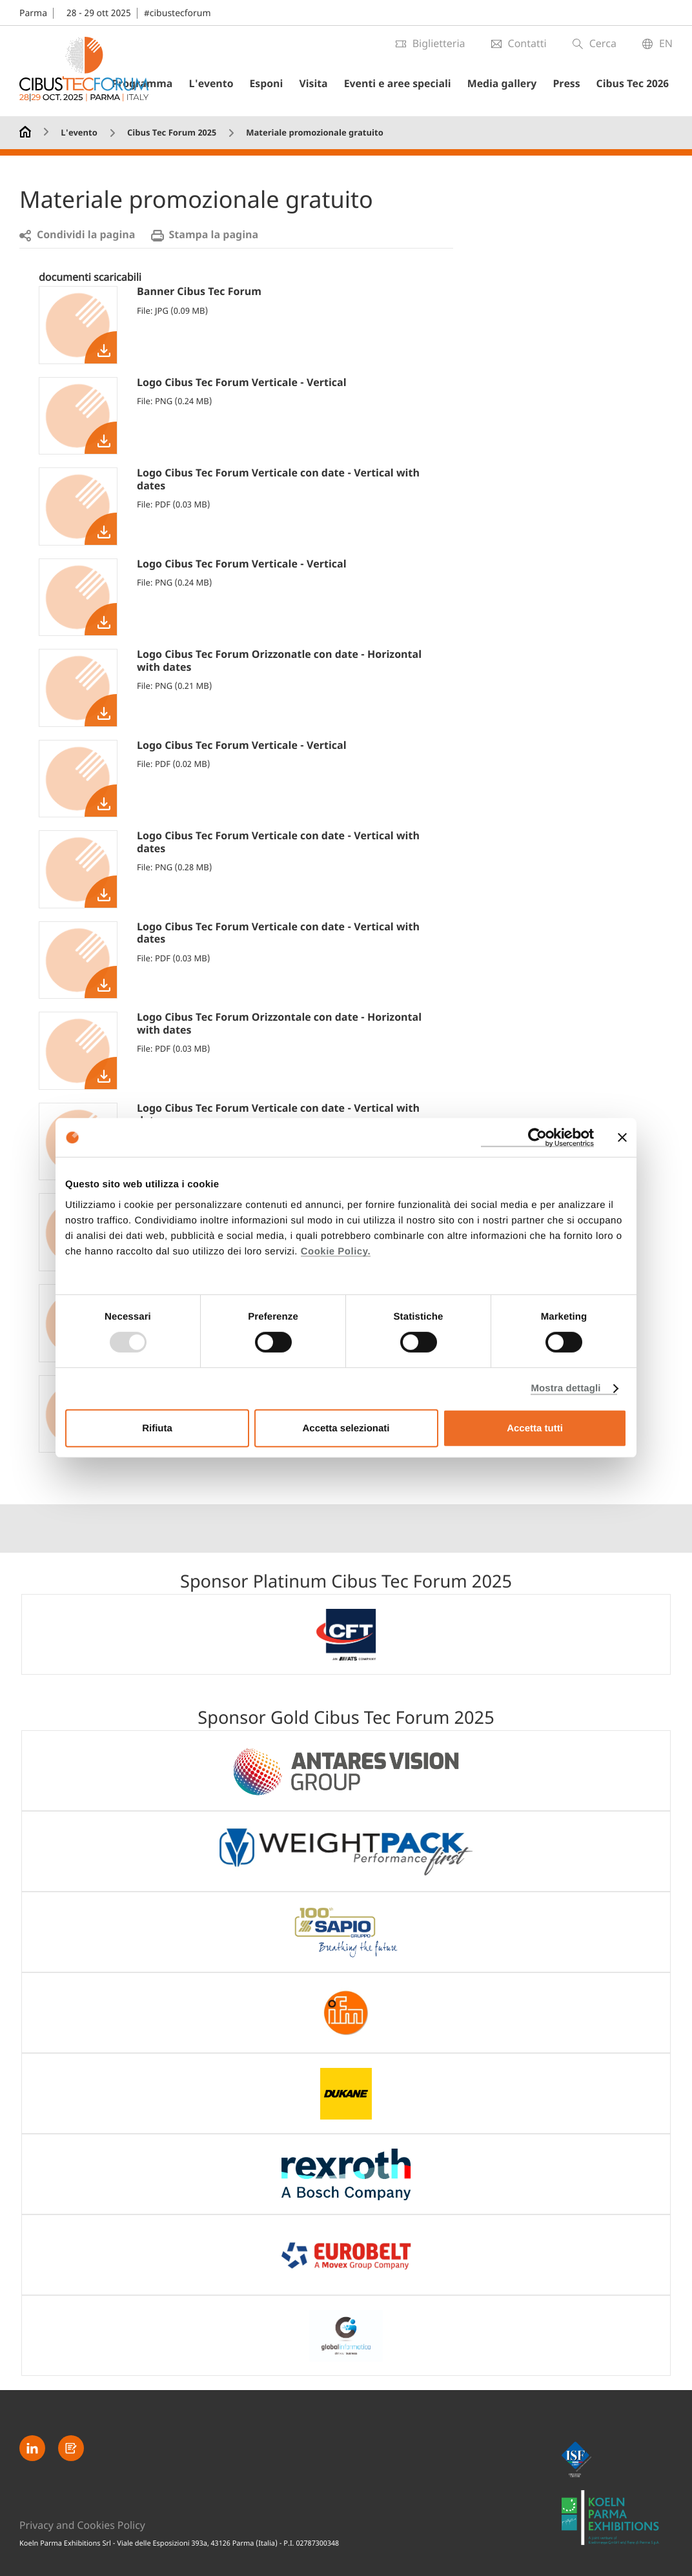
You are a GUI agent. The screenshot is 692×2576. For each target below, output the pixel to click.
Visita (329, 84)
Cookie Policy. (336, 1250)
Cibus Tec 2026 (636, 84)
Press (573, 84)
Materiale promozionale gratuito (314, 133)
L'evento (234, 84)
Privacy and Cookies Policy (83, 2525)
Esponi (286, 84)
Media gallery (512, 84)
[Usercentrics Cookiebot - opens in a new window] (537, 1137)
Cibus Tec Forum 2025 (171, 133)
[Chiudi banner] (622, 1137)
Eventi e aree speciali (410, 84)
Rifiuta (157, 1428)
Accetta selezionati (345, 1428)
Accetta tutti (535, 1428)
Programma (168, 84)
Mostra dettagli (565, 1388)
